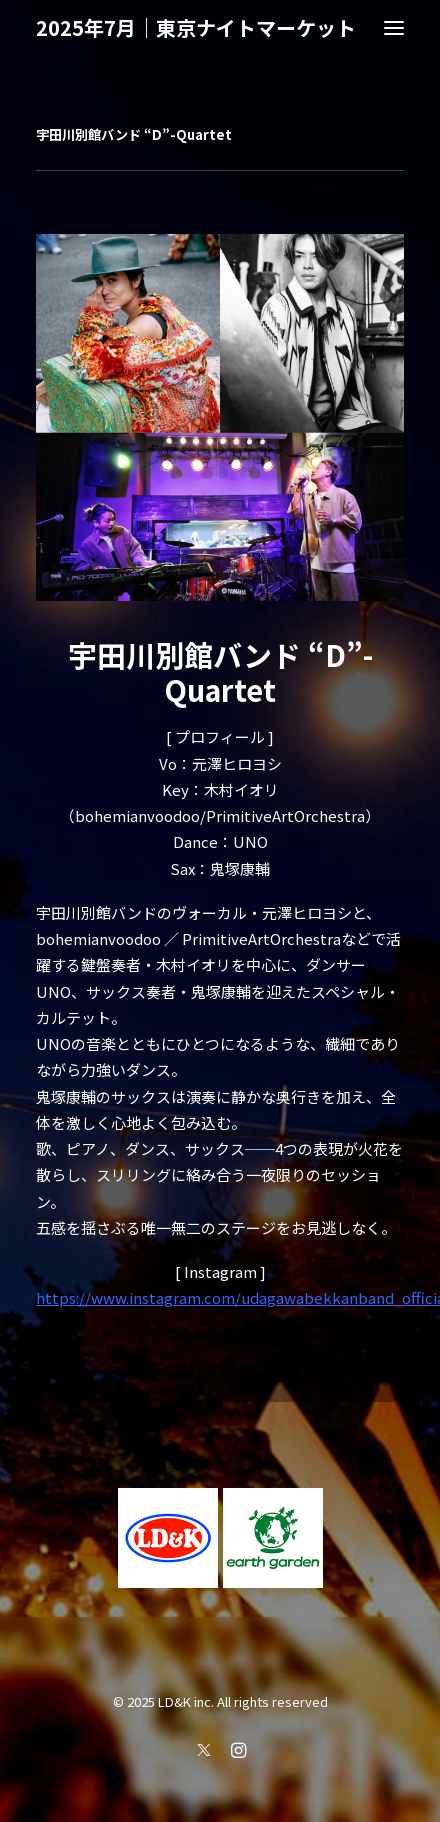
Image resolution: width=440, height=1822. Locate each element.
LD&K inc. (186, 1701)
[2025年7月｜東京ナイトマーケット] (196, 28)
